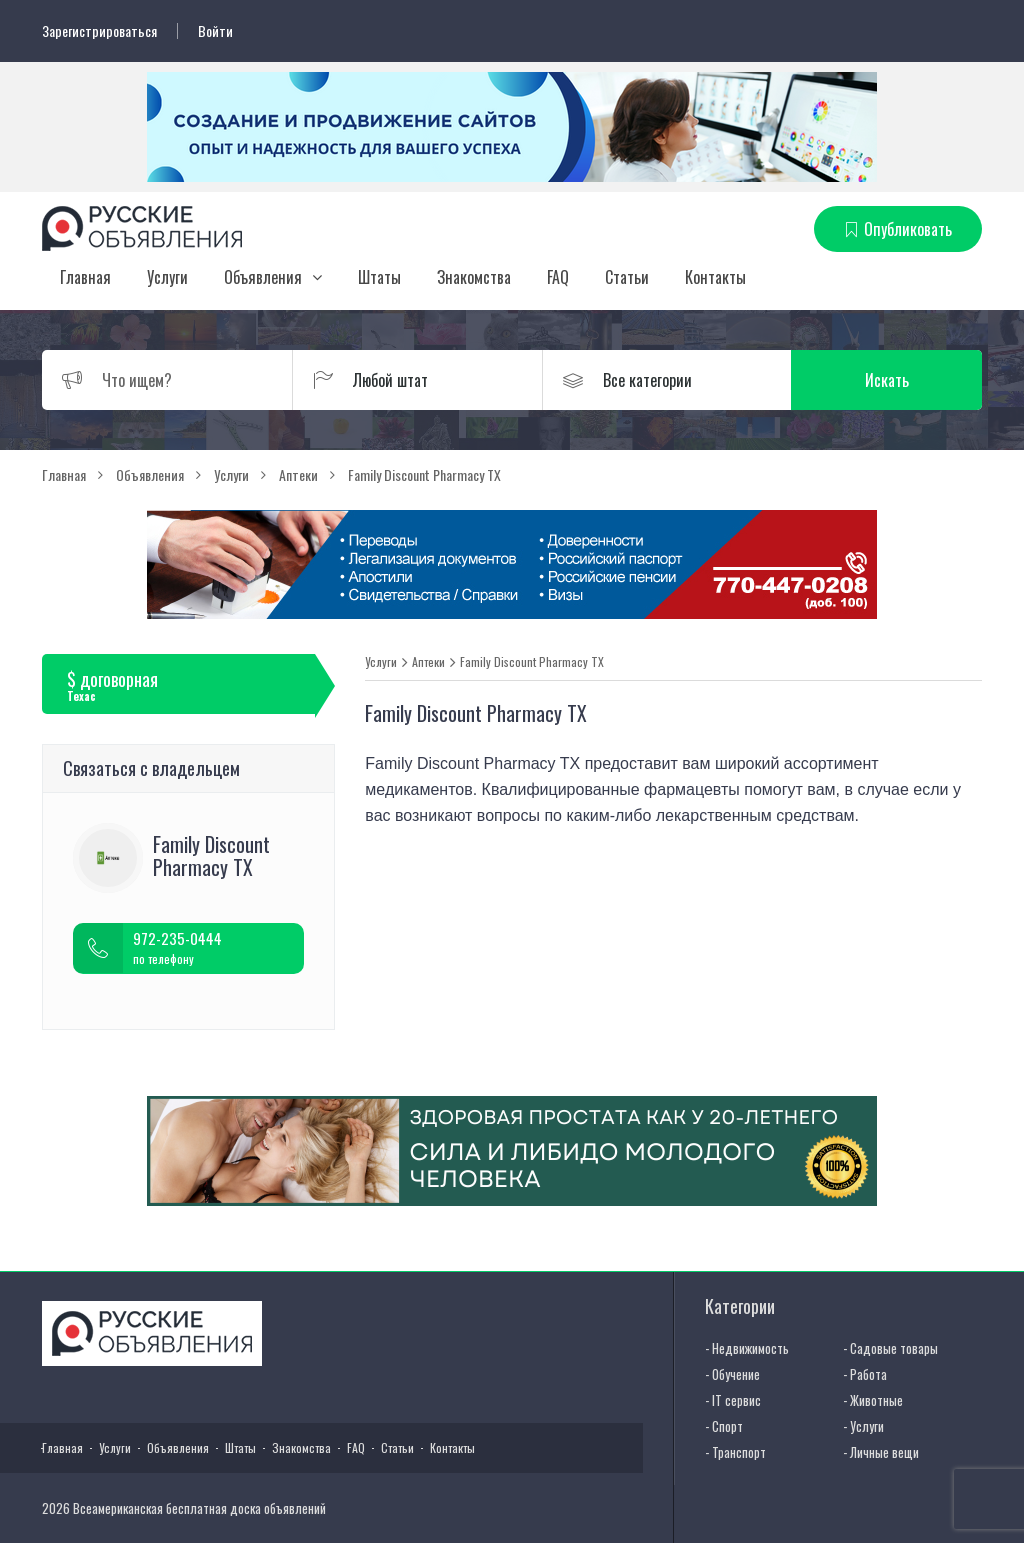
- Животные (873, 1400)
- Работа (865, 1374)
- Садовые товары (890, 1348)
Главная (85, 277)
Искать (887, 380)
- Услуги (863, 1426)
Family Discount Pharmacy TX (532, 662)
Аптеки (428, 662)
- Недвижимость (747, 1348)
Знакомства (474, 277)
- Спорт (724, 1426)
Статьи (627, 277)
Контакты (715, 277)
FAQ (558, 277)
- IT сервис (733, 1400)
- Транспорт (735, 1452)
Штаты (379, 277)
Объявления (263, 277)
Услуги (167, 277)
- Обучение (732, 1374)
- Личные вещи (881, 1452)
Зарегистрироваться (99, 31)
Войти (215, 31)
